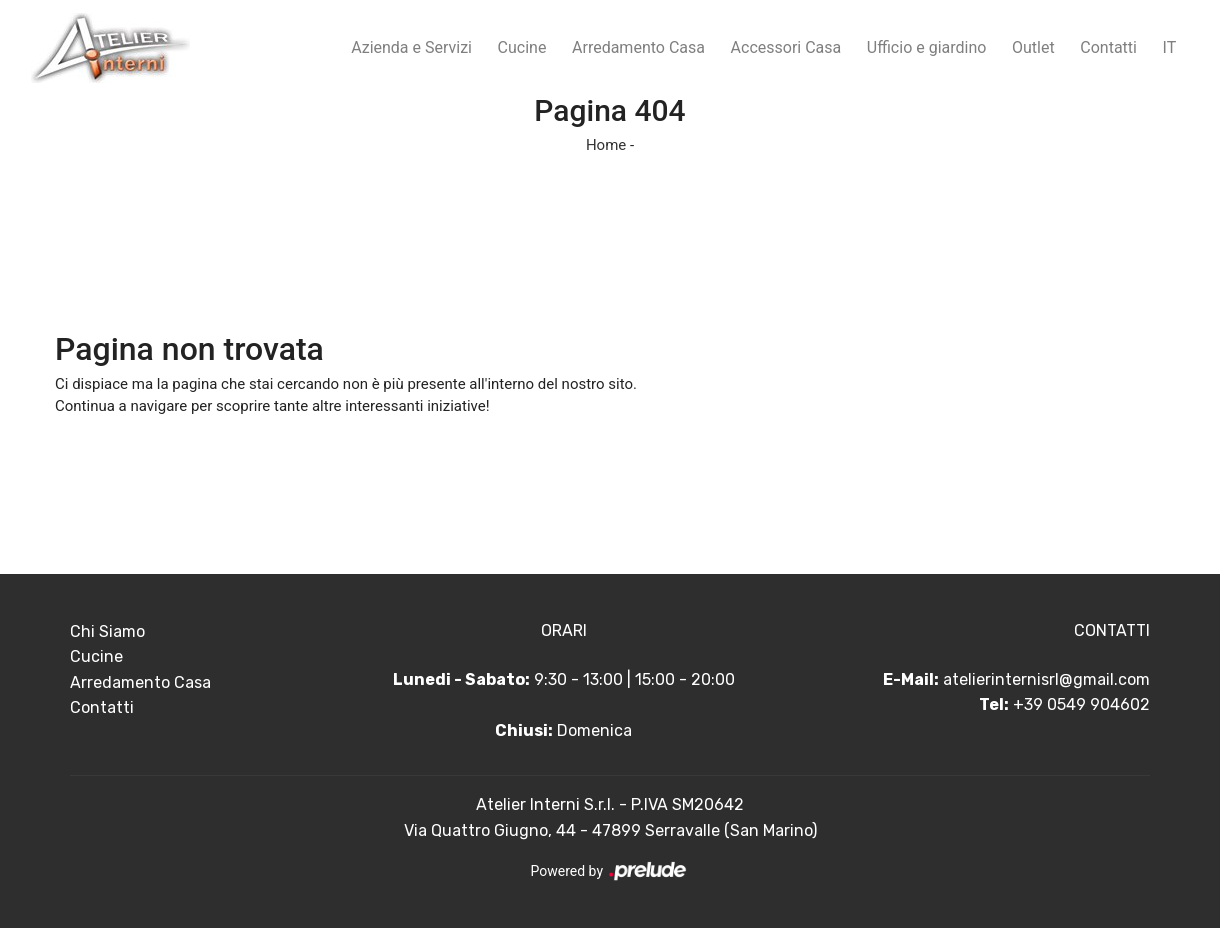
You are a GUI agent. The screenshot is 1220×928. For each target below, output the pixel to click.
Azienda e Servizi (411, 47)
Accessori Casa (786, 47)
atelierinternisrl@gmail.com (1046, 679)
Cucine (522, 47)
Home (606, 145)
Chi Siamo (107, 631)
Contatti (1108, 47)
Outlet (1033, 47)
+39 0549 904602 (1081, 704)
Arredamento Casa (638, 47)
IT (1170, 47)
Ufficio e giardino (927, 47)
